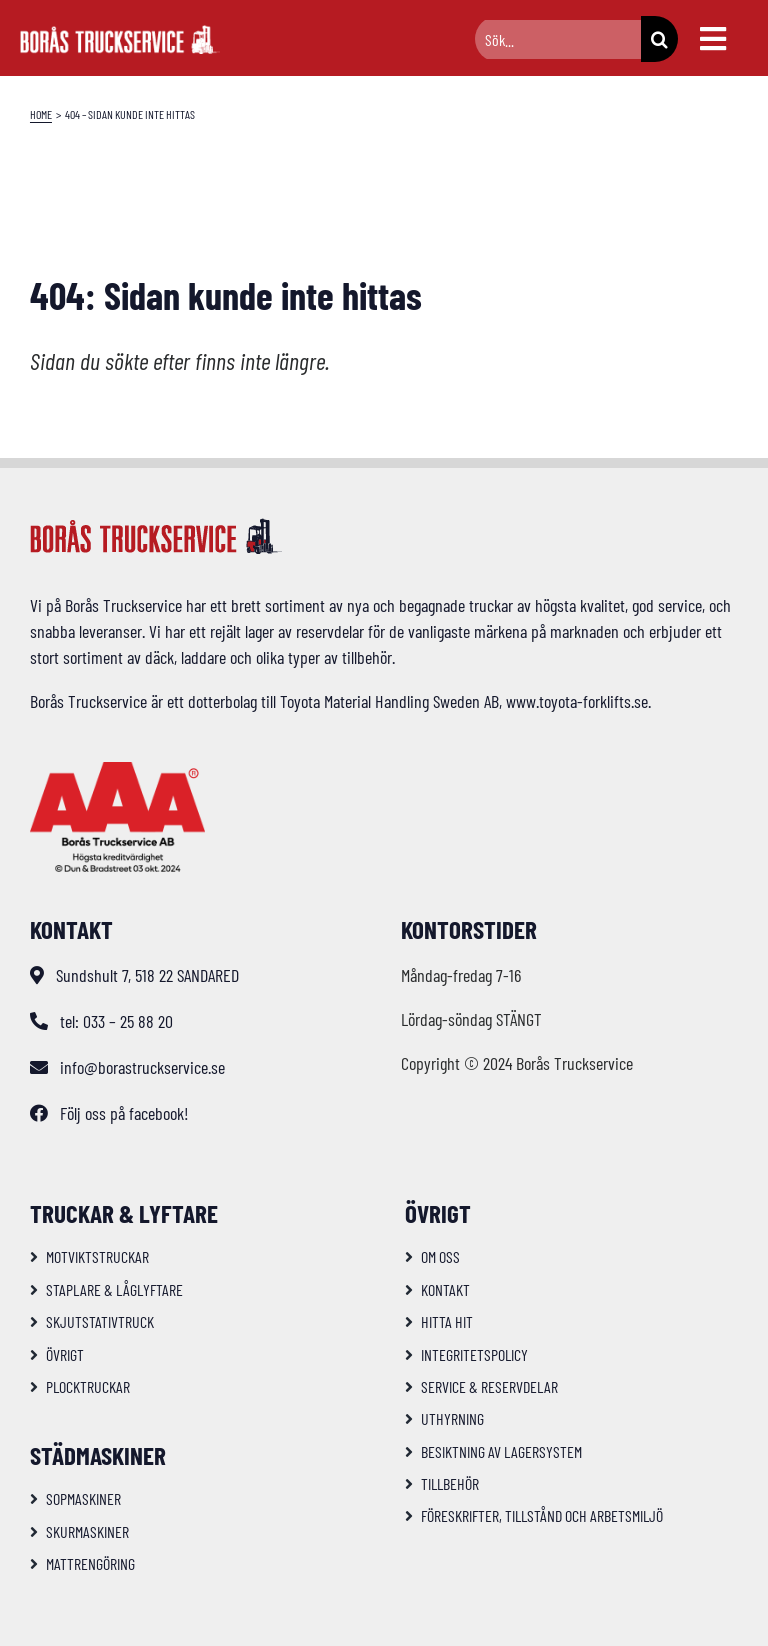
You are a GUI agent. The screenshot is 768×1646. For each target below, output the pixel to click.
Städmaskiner (98, 1455)
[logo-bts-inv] (120, 34)
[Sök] (659, 39)
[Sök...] (558, 39)
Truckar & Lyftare (124, 1213)
